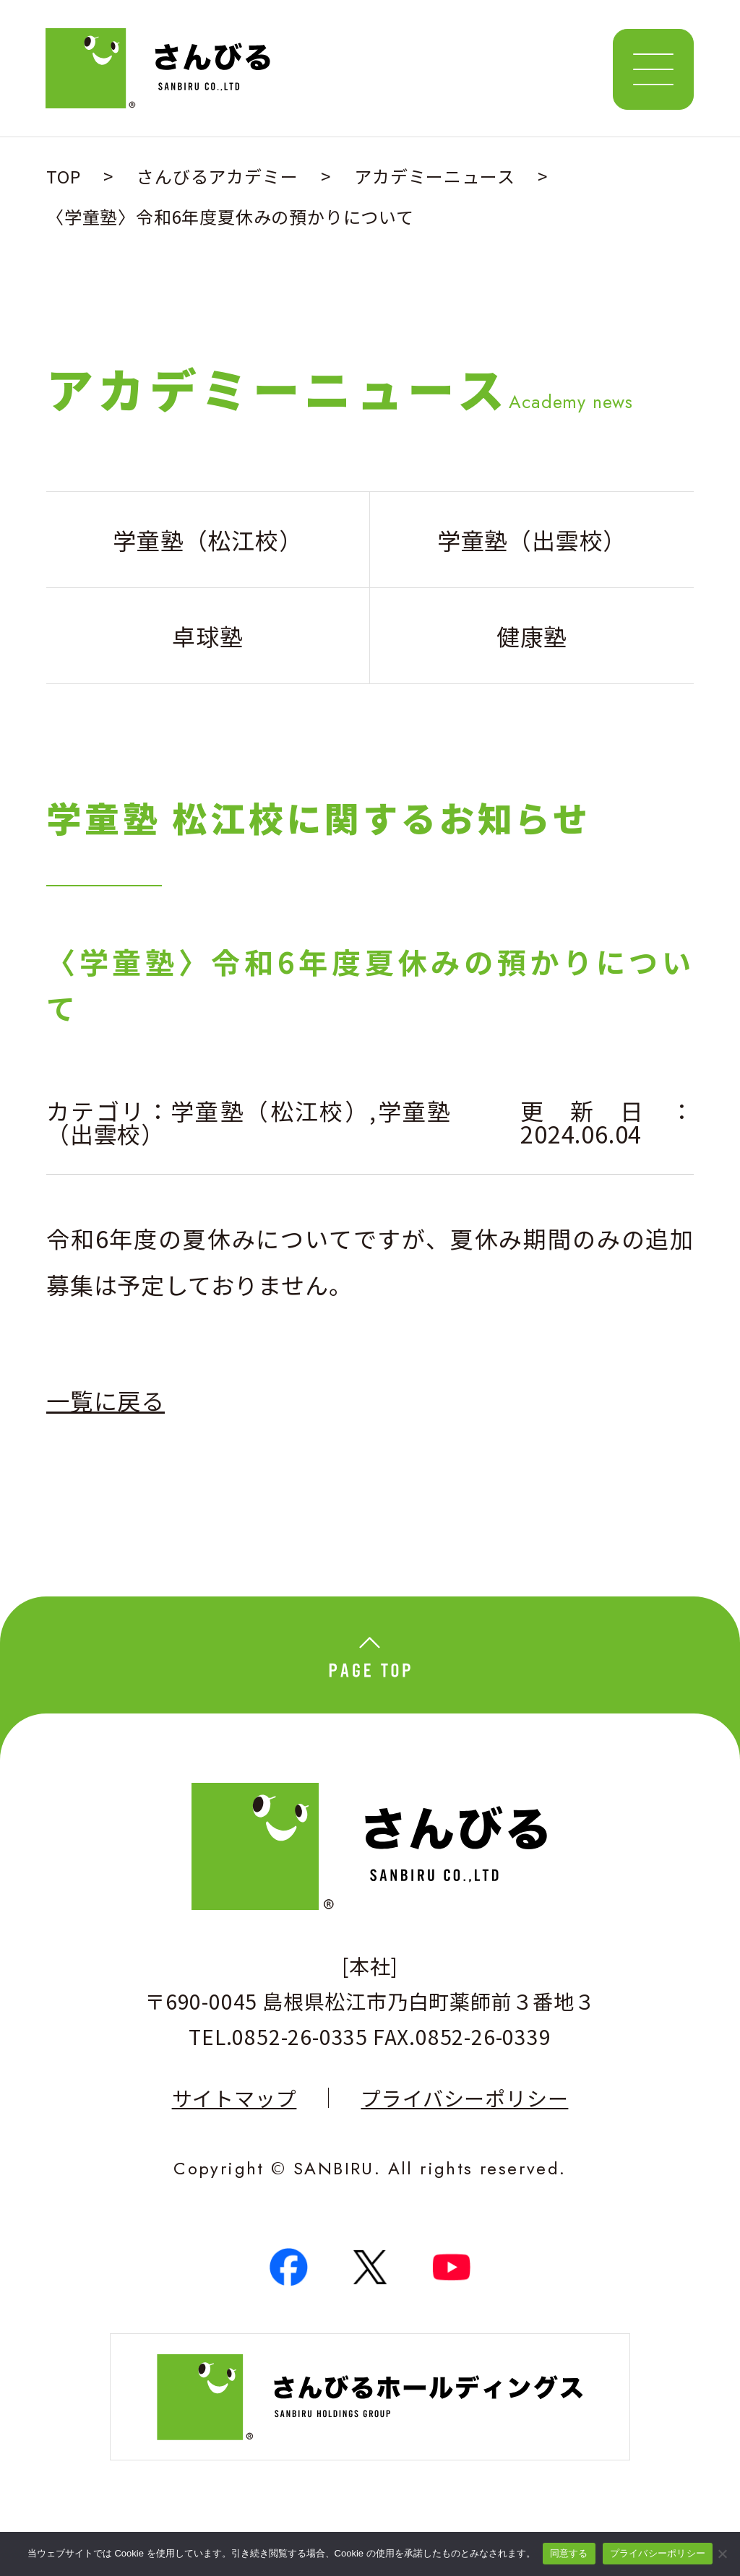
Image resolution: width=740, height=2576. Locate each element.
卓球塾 (207, 635)
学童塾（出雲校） (532, 539)
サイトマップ (234, 2098)
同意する (569, 2553)
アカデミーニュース (434, 176)
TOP (63, 176)
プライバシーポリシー (464, 2098)
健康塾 (531, 635)
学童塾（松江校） (270, 1110)
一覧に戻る (105, 1400)
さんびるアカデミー (217, 176)
